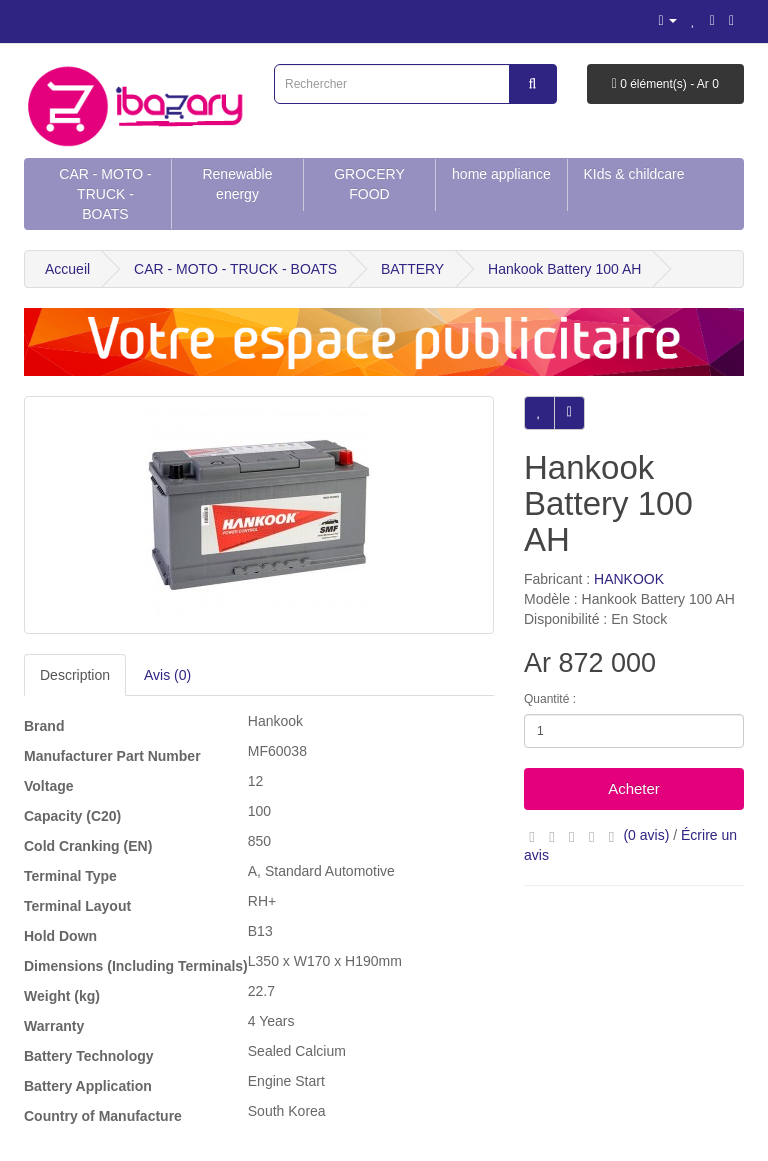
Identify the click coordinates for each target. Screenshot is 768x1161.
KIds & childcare (633, 174)
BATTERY (412, 269)
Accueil (67, 269)
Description (75, 675)
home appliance (501, 174)
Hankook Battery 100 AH (564, 269)
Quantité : (550, 699)
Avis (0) (167, 675)
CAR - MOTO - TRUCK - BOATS (105, 194)
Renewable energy (237, 184)
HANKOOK (629, 579)
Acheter (634, 788)
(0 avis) (646, 835)
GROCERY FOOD (369, 184)
